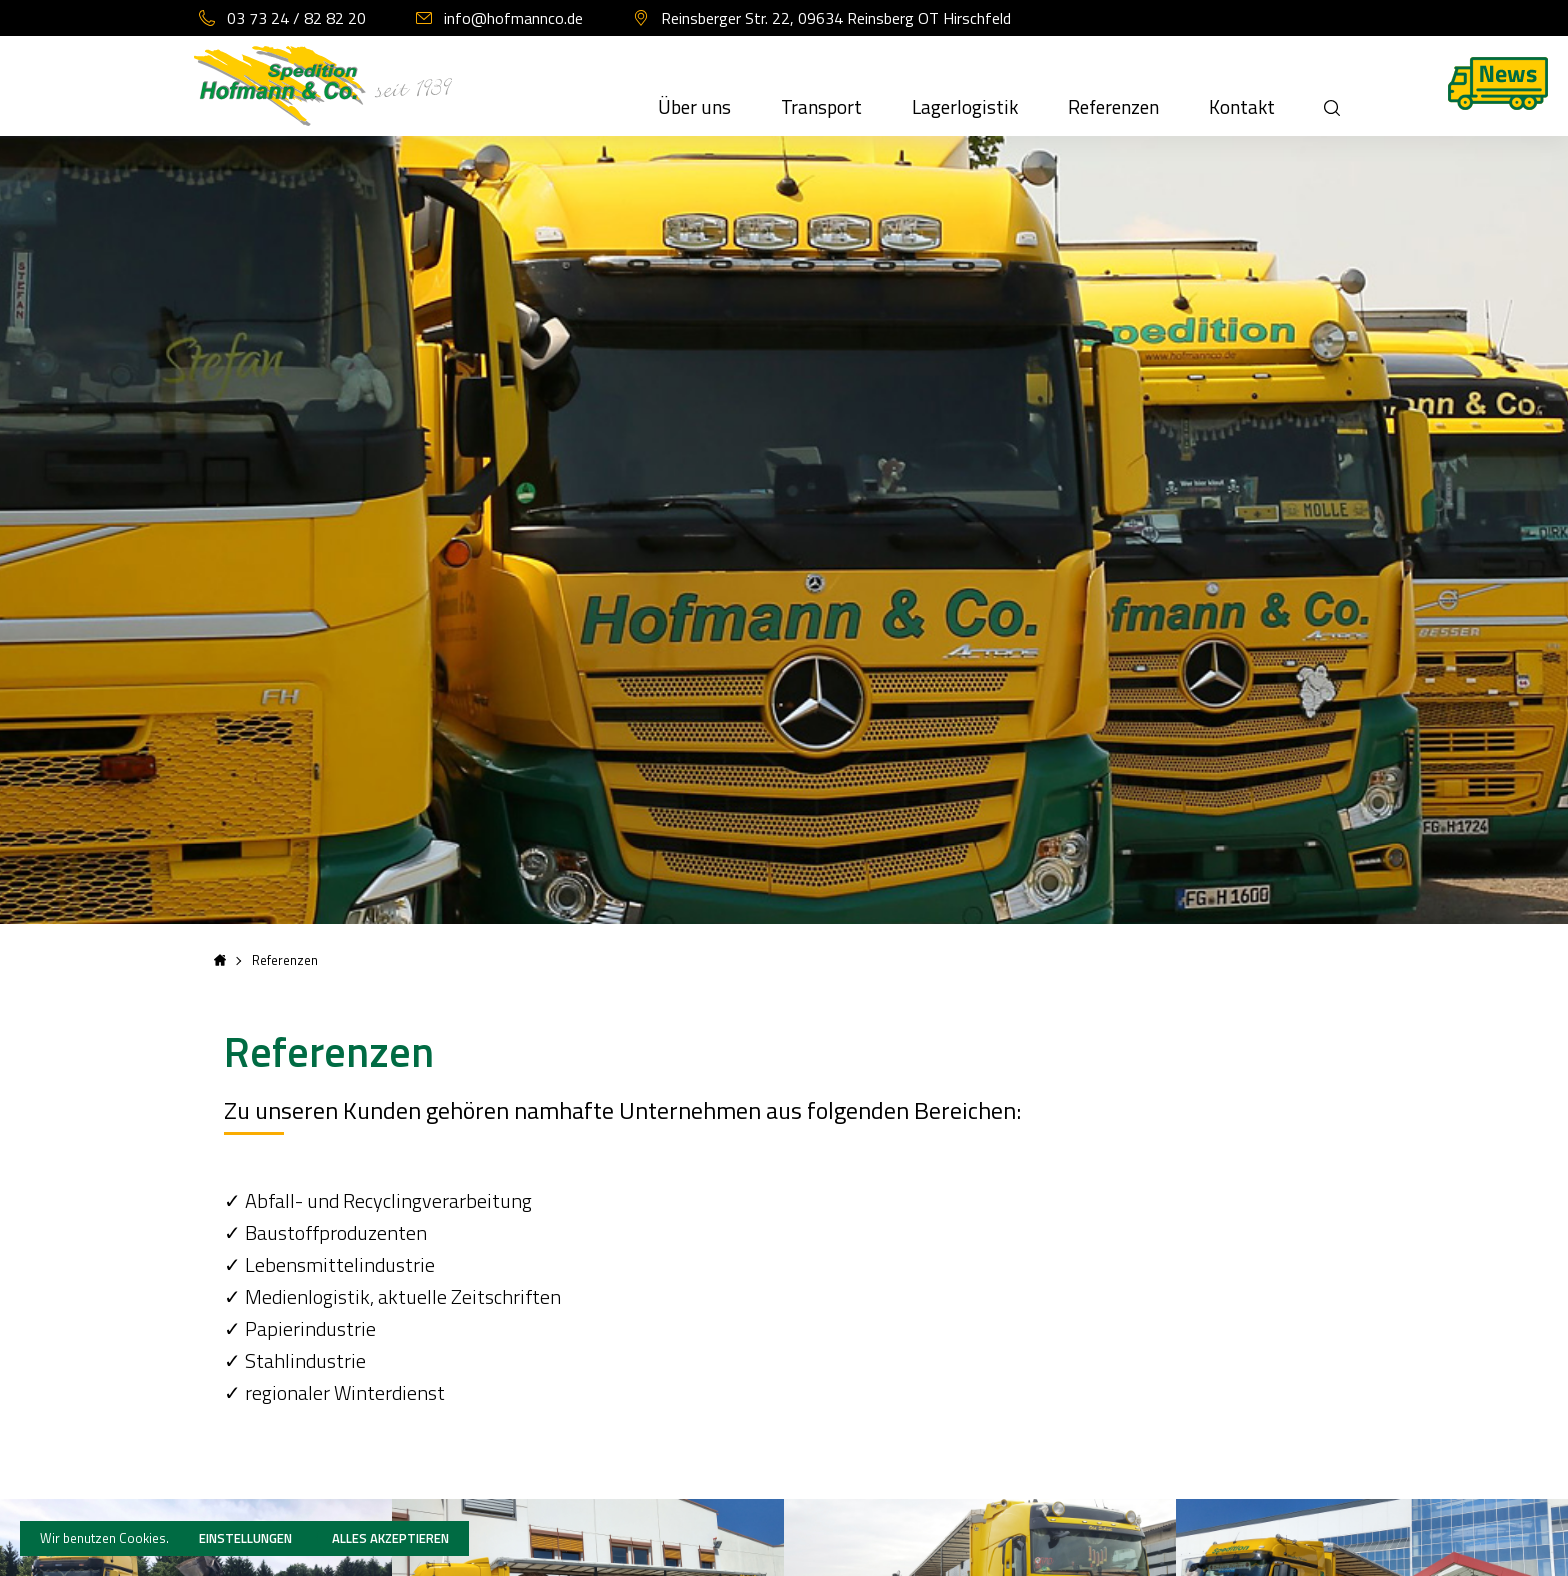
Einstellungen (245, 1538)
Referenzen (1113, 107)
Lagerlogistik (965, 107)
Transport (821, 107)
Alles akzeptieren (390, 1538)
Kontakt (1242, 107)
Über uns (694, 107)
